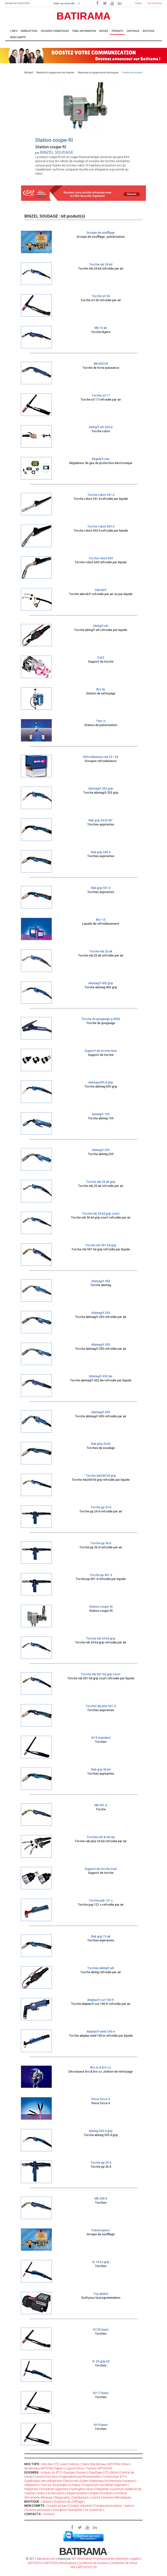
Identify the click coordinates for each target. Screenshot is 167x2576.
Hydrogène (77, 2489)
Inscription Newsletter (68, 2510)
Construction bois (46, 2476)
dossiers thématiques (117, 2497)
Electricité (71, 2481)
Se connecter (94, 2510)
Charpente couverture (109, 2489)
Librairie (46, 2501)
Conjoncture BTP (114, 2476)
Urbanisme (31, 2485)
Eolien (84, 2481)
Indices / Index (79, 2464)
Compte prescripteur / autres (113, 2505)
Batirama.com (46, 2558)
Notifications (68, 2563)
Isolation (129, 2481)
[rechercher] (79, 2)
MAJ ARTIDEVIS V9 (83, 2567)
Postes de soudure (132, 72)
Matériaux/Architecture (105, 2481)
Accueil (28, 72)
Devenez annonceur (37, 2510)
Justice (95, 2497)
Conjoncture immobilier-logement (105, 2485)
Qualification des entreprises (43, 2481)
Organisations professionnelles (80, 2476)
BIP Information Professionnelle (93, 2558)
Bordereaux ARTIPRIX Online (110, 2464)
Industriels (31, 2489)
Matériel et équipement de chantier (56, 72)
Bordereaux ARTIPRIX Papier (43, 2468)
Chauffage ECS (98, 2472)
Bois (90, 2489)
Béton (114, 2472)
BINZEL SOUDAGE (56, 152)
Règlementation (77, 2493)
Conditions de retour (123, 2563)
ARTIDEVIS (35, 2563)
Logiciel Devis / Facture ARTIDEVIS (88, 2468)
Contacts (49, 2514)
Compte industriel (80, 2505)
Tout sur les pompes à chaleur (61, 2485)
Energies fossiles (75, 2472)
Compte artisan (56, 2505)
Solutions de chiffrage (68, 2501)
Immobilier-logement (54, 2489)
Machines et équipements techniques (98, 72)
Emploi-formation (101, 2493)
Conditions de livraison (93, 2563)
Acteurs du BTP (51, 2472)
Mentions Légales (128, 2558)
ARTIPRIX (50, 2563)
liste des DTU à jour (54, 2464)
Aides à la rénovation (51, 2493)
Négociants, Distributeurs (71, 2497)
